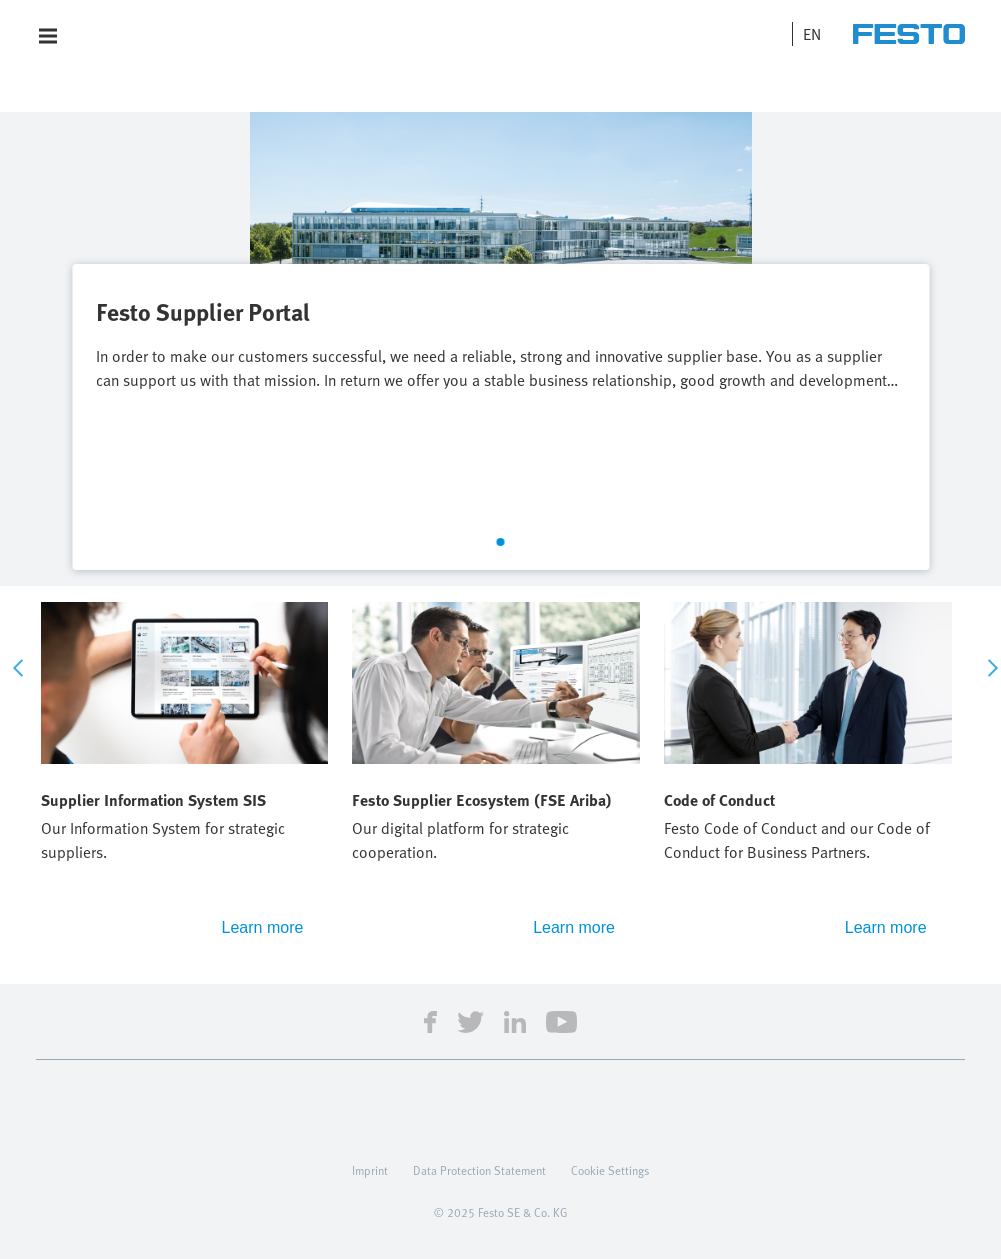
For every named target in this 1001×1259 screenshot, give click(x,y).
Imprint (370, 1170)
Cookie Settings (610, 1170)
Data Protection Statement (479, 1170)
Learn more (263, 927)
